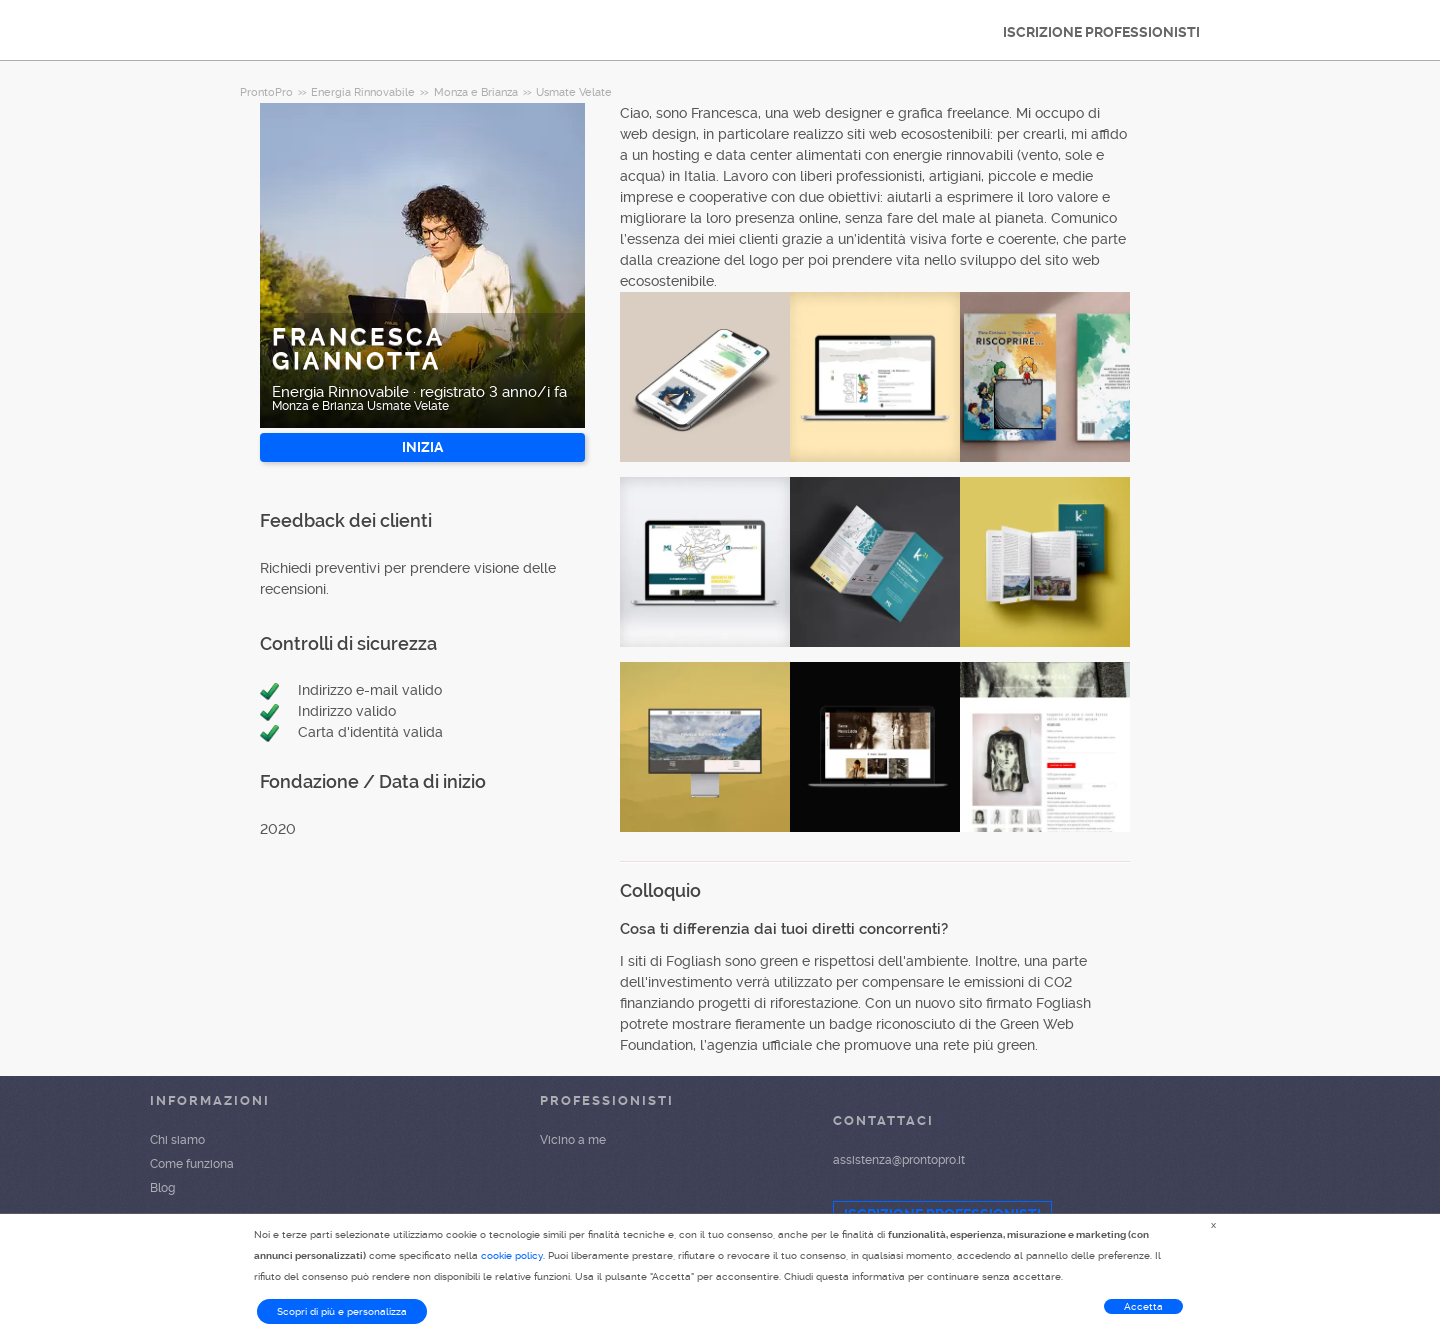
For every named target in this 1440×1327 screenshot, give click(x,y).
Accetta (1143, 1306)
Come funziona (192, 1164)
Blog (162, 1188)
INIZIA (422, 447)
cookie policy (512, 1255)
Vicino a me (573, 1140)
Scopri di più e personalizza (342, 1311)
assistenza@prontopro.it (899, 1160)
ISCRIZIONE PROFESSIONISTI (1101, 32)
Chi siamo (177, 1140)
